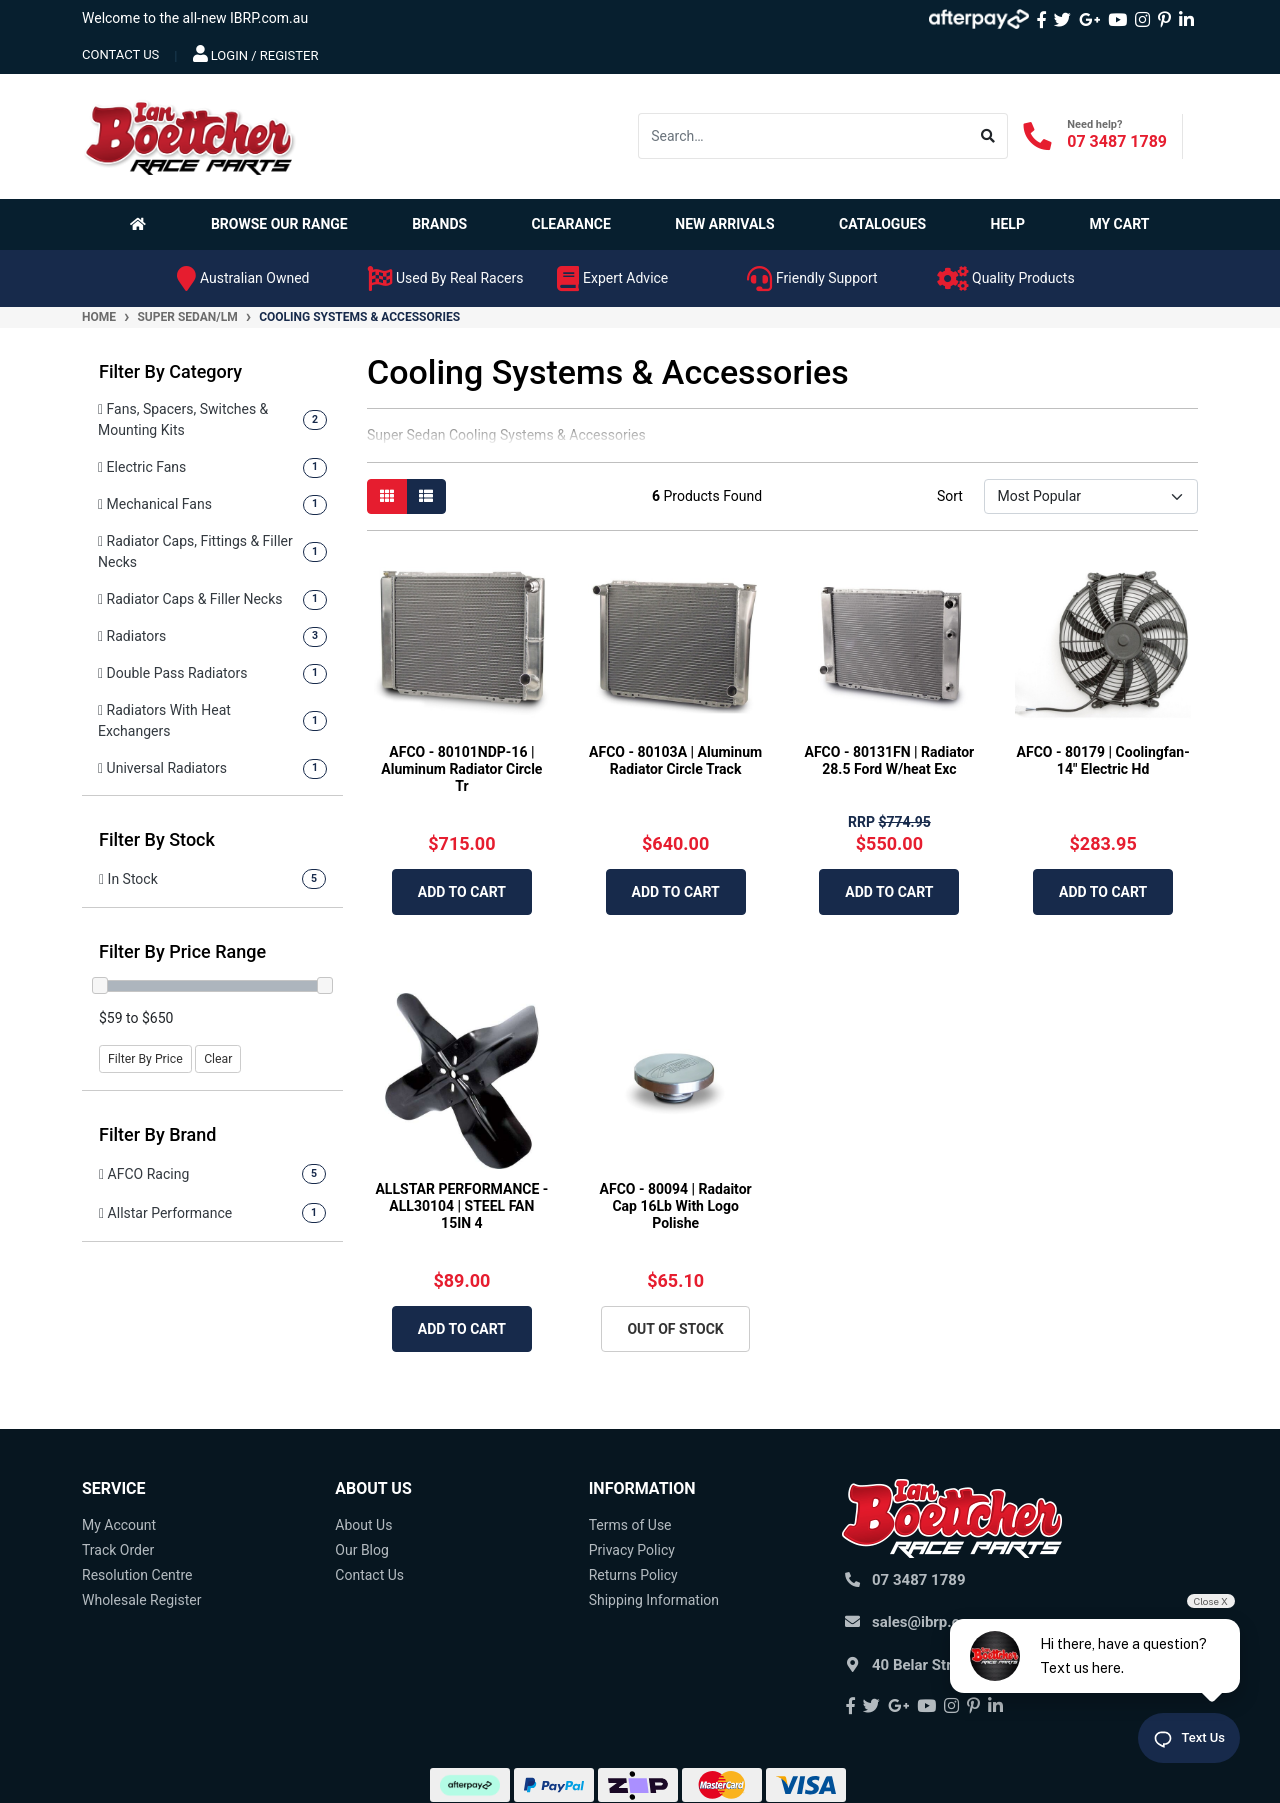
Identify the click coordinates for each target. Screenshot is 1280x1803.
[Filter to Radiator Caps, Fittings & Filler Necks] (212, 552)
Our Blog (362, 1550)
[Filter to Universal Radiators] (212, 768)
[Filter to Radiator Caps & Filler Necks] (212, 599)
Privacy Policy (632, 1550)
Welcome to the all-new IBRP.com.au (195, 18)
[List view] (426, 496)
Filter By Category (170, 371)
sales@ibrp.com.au (937, 1622)
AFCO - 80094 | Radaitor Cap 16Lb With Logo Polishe (676, 1206)
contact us (120, 54)
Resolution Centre (137, 1575)
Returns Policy (633, 1575)
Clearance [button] (571, 224)
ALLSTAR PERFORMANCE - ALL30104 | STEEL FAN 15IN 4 (461, 1206)
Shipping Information (654, 1600)
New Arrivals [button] (724, 224)
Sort (950, 496)
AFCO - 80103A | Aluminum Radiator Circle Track (675, 760)
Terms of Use (630, 1525)
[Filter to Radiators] (212, 636)
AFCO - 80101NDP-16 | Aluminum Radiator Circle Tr (461, 769)
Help (1008, 224)
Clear (218, 1059)
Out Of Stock (675, 1329)
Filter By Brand (158, 1134)
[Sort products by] (1090, 496)
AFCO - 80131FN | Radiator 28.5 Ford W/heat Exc (890, 760)
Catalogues (882, 224)
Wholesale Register (141, 1600)
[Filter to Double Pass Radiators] (212, 673)
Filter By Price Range (182, 951)
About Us (363, 1525)
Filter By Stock (157, 839)
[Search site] (988, 136)
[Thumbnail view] (387, 496)
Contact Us (369, 1575)
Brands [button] (439, 224)
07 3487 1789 (1117, 141)
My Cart (1119, 224)
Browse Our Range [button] (279, 224)
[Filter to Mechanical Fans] (212, 504)
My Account (119, 1525)
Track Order (118, 1550)
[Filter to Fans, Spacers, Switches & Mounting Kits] (212, 420)
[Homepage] (142, 224)
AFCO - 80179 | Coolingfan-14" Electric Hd (1103, 760)
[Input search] (804, 136)
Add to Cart (462, 892)
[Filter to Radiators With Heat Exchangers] (212, 721)
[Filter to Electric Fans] (212, 467)
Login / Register (256, 54)
